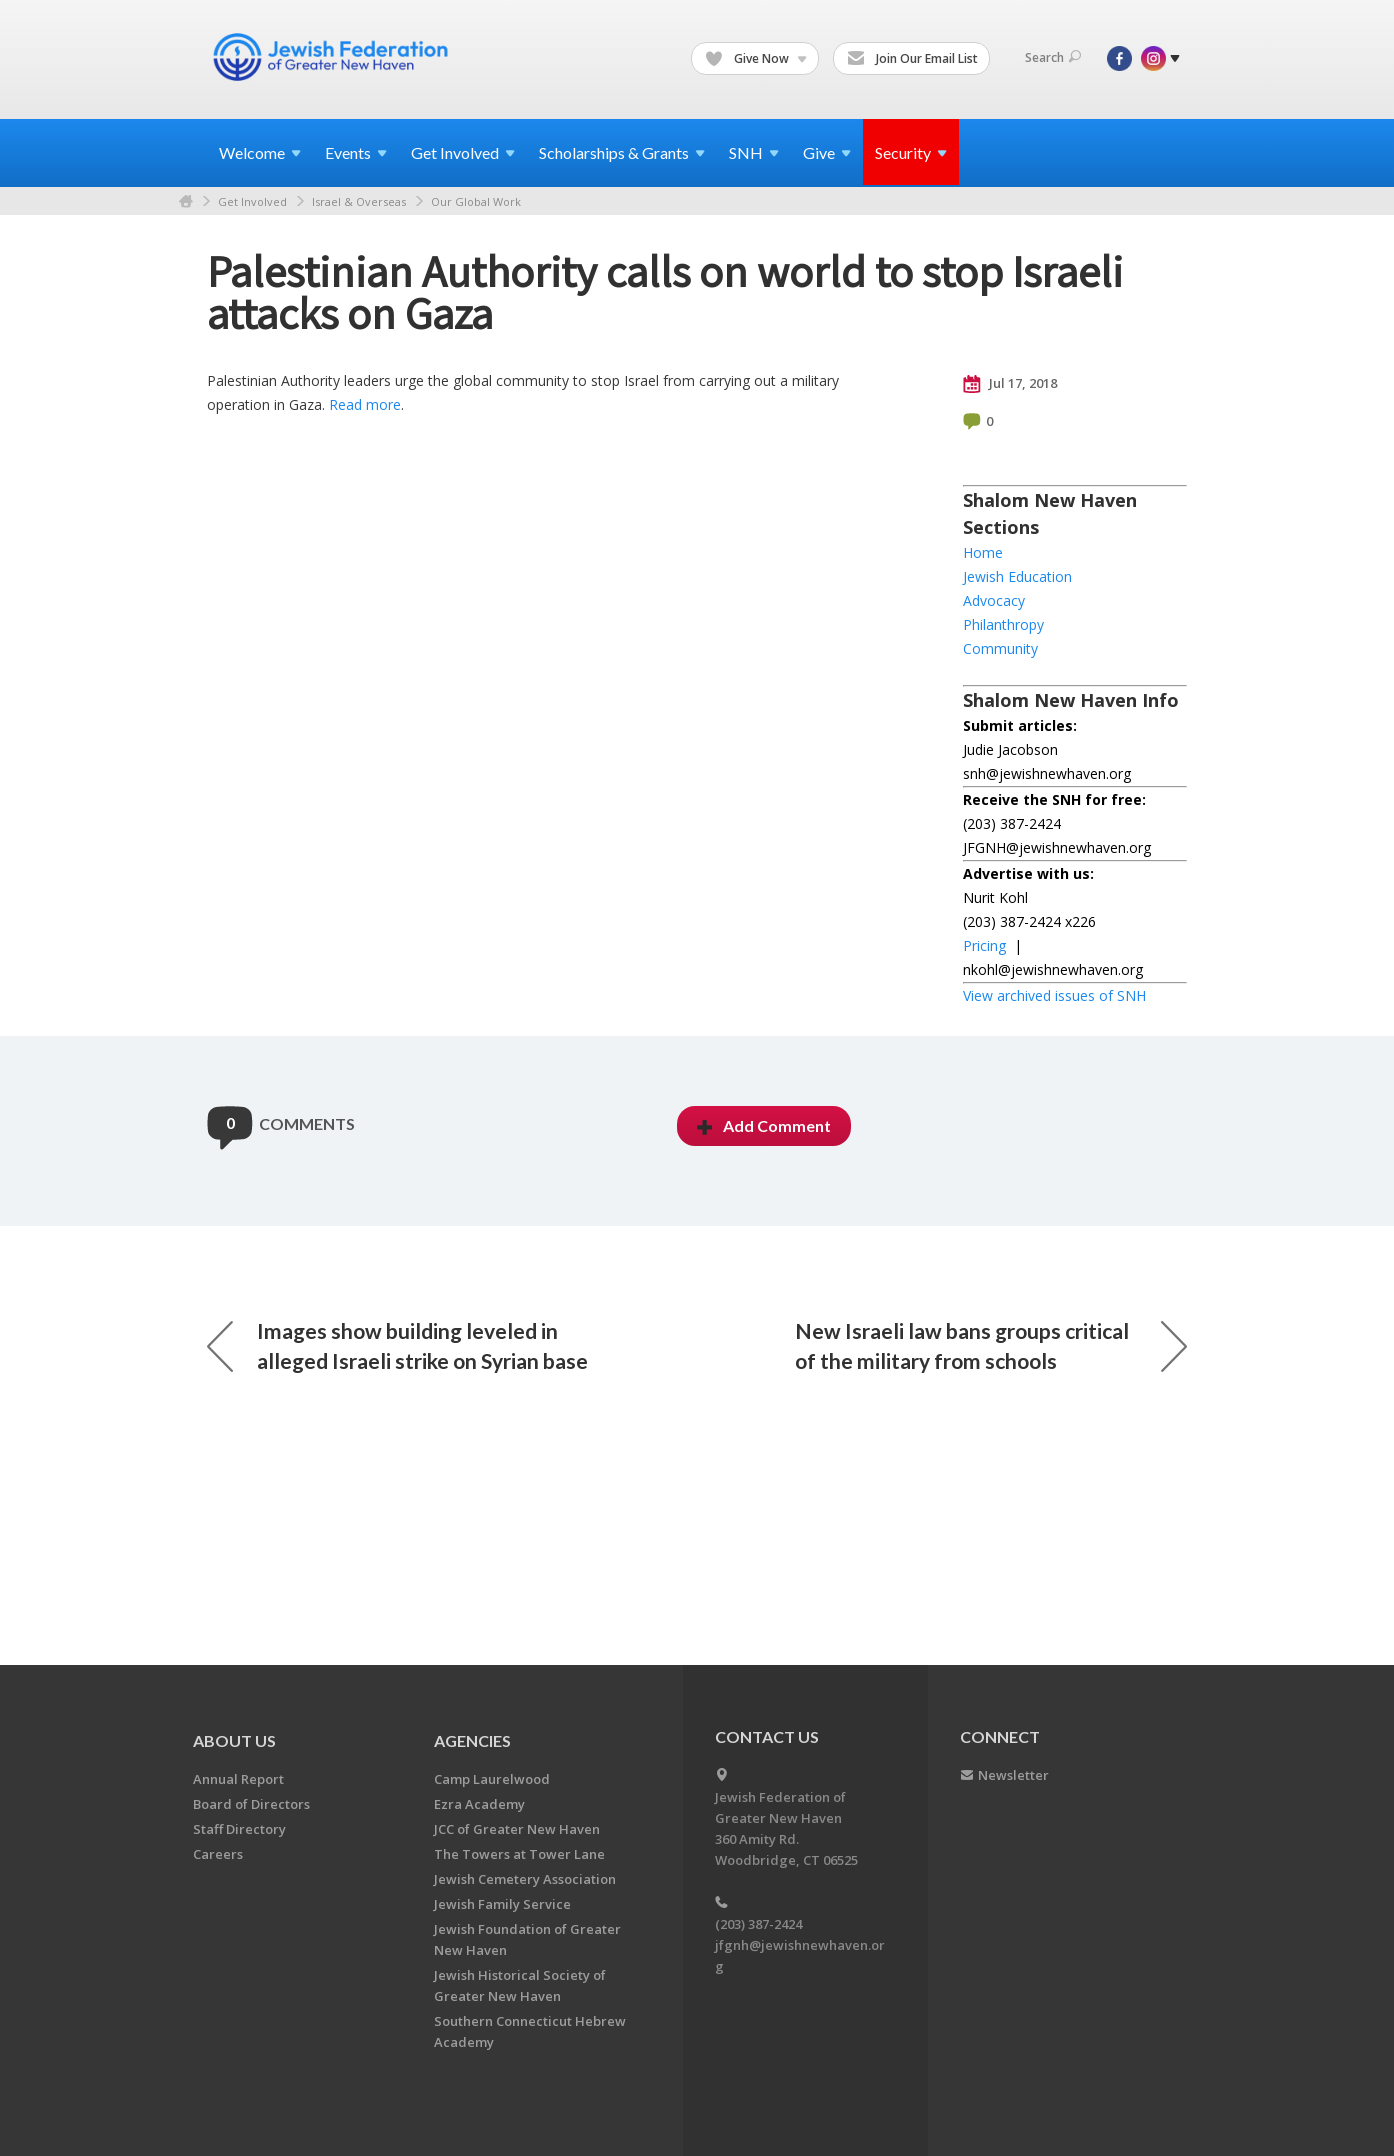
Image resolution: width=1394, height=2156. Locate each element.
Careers (218, 1854)
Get (463, 152)
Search (1053, 57)
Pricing (984, 945)
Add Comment (764, 1125)
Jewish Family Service (502, 1904)
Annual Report (238, 1779)
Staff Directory (239, 1829)
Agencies (472, 1740)
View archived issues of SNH (1054, 995)
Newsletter (1013, 1775)
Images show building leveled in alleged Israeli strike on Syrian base (397, 1345)
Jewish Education (1017, 576)
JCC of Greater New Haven (517, 1829)
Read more (365, 404)
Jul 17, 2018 (1010, 384)
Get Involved (252, 201)
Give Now (756, 59)
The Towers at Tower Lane (519, 1854)
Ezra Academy (479, 1804)
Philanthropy (1003, 624)
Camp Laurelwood (492, 1779)
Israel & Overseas (359, 201)
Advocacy (994, 600)
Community (1000, 648)
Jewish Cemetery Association (525, 1879)
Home (186, 201)
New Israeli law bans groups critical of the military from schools (991, 1345)
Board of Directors (251, 1804)
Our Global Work (476, 201)
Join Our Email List (912, 59)
